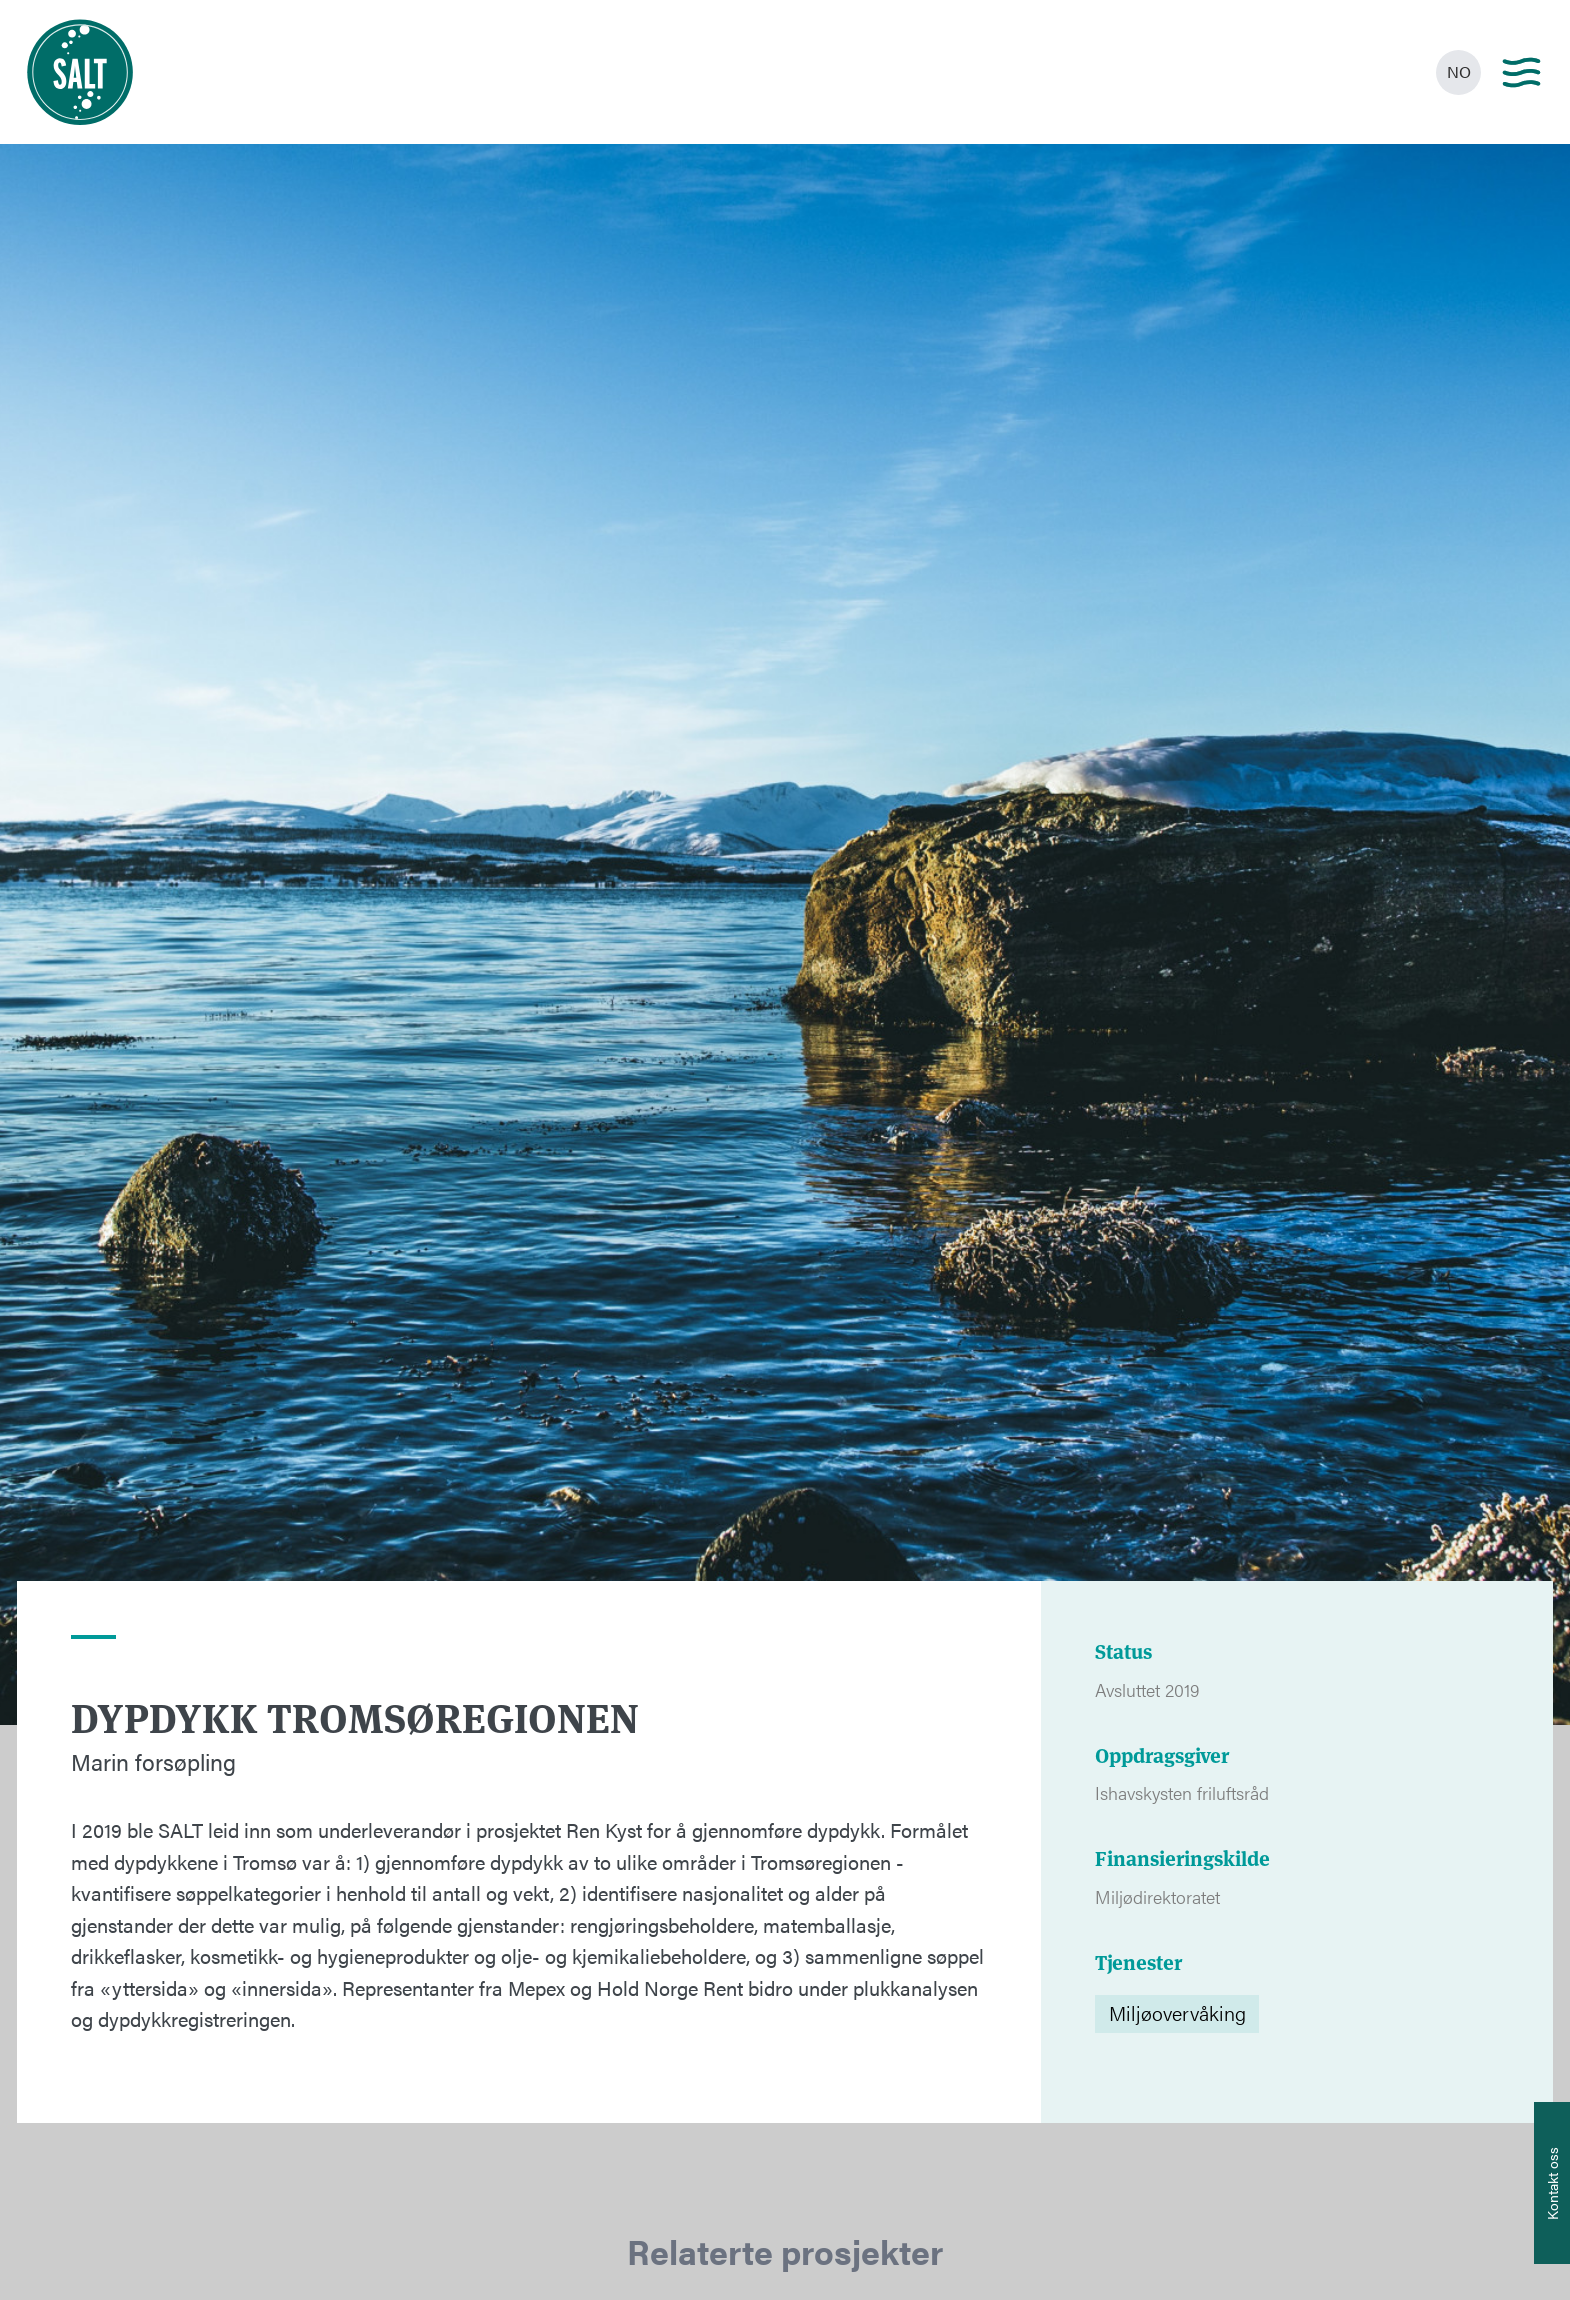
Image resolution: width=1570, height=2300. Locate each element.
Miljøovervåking (1177, 2012)
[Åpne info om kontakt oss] (1552, 2183)
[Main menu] (1521, 72)
